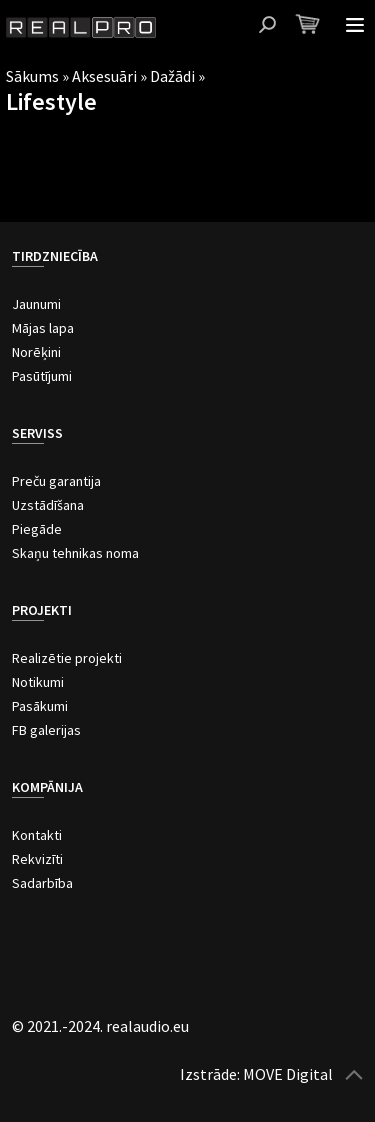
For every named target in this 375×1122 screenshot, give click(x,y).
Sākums (32, 76)
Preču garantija (56, 481)
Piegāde (37, 529)
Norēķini (36, 352)
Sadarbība (42, 883)
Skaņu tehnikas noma (75, 553)
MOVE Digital (288, 1074)
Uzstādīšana (48, 505)
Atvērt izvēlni (354, 25)
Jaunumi (36, 304)
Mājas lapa (43, 328)
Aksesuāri (104, 76)
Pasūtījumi (42, 376)
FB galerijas (46, 730)
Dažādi (172, 76)
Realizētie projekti (67, 658)
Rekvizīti (37, 859)
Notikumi (38, 682)
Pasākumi (40, 706)
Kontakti (37, 835)
